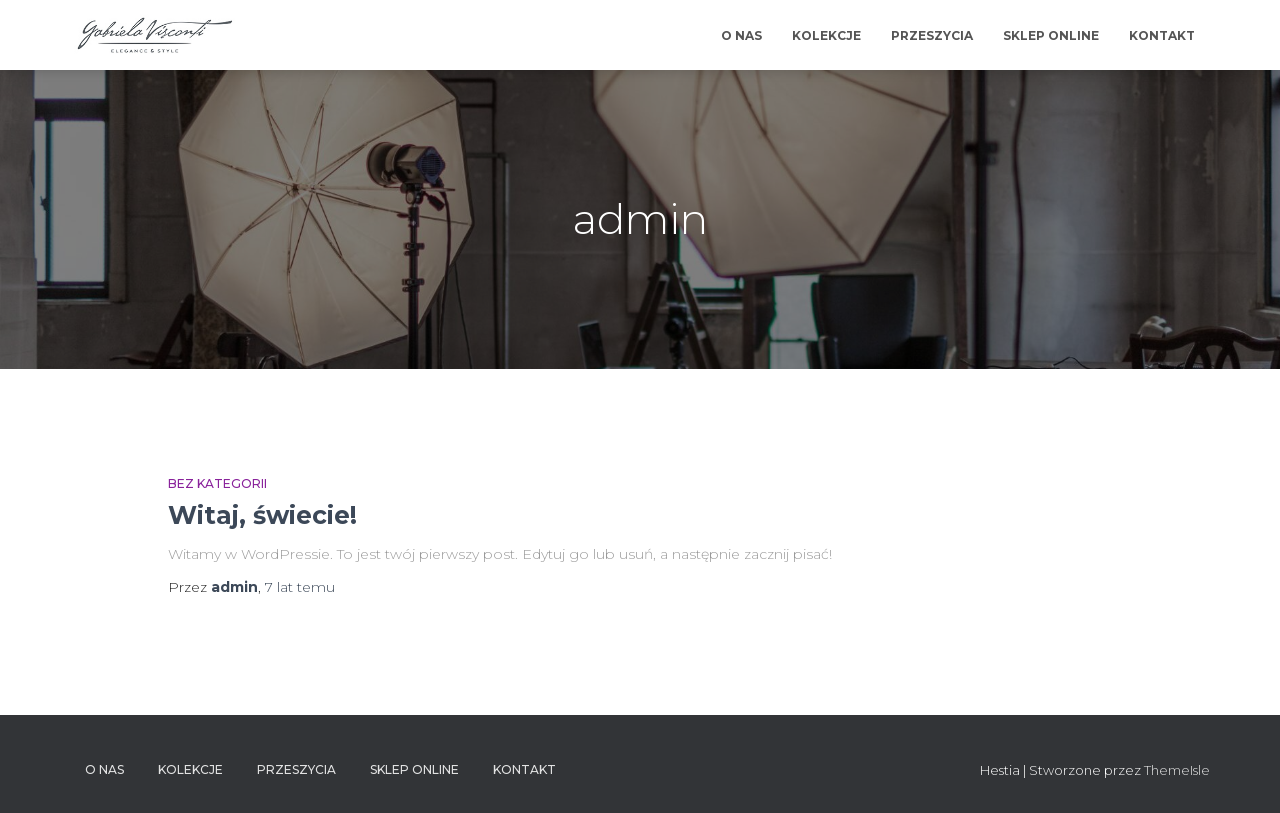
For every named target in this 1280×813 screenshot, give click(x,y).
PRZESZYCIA (932, 35)
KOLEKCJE (826, 35)
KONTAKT (1162, 35)
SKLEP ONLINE (1051, 35)
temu (300, 587)
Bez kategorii (217, 483)
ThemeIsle (1177, 770)
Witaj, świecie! (262, 515)
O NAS (741, 35)
